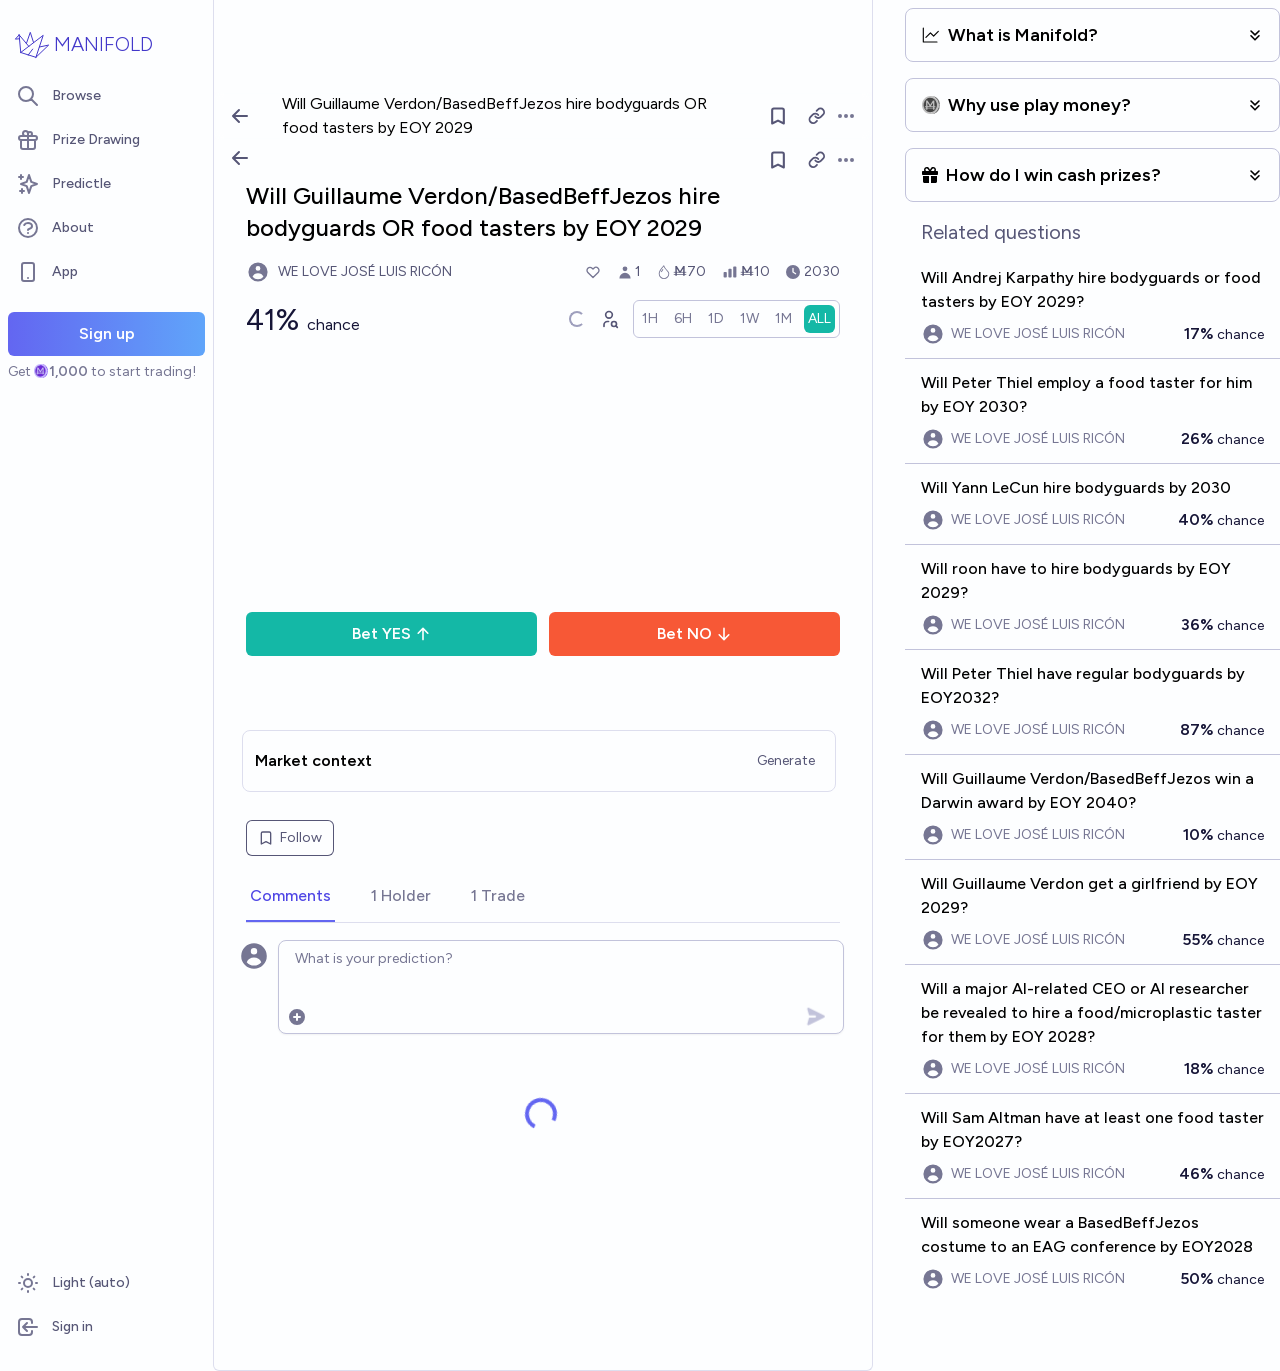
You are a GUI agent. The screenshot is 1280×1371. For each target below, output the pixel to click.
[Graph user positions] (609, 319)
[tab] (290, 897)
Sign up (107, 333)
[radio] (650, 319)
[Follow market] (779, 160)
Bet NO (694, 633)
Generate (786, 760)
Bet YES (391, 633)
